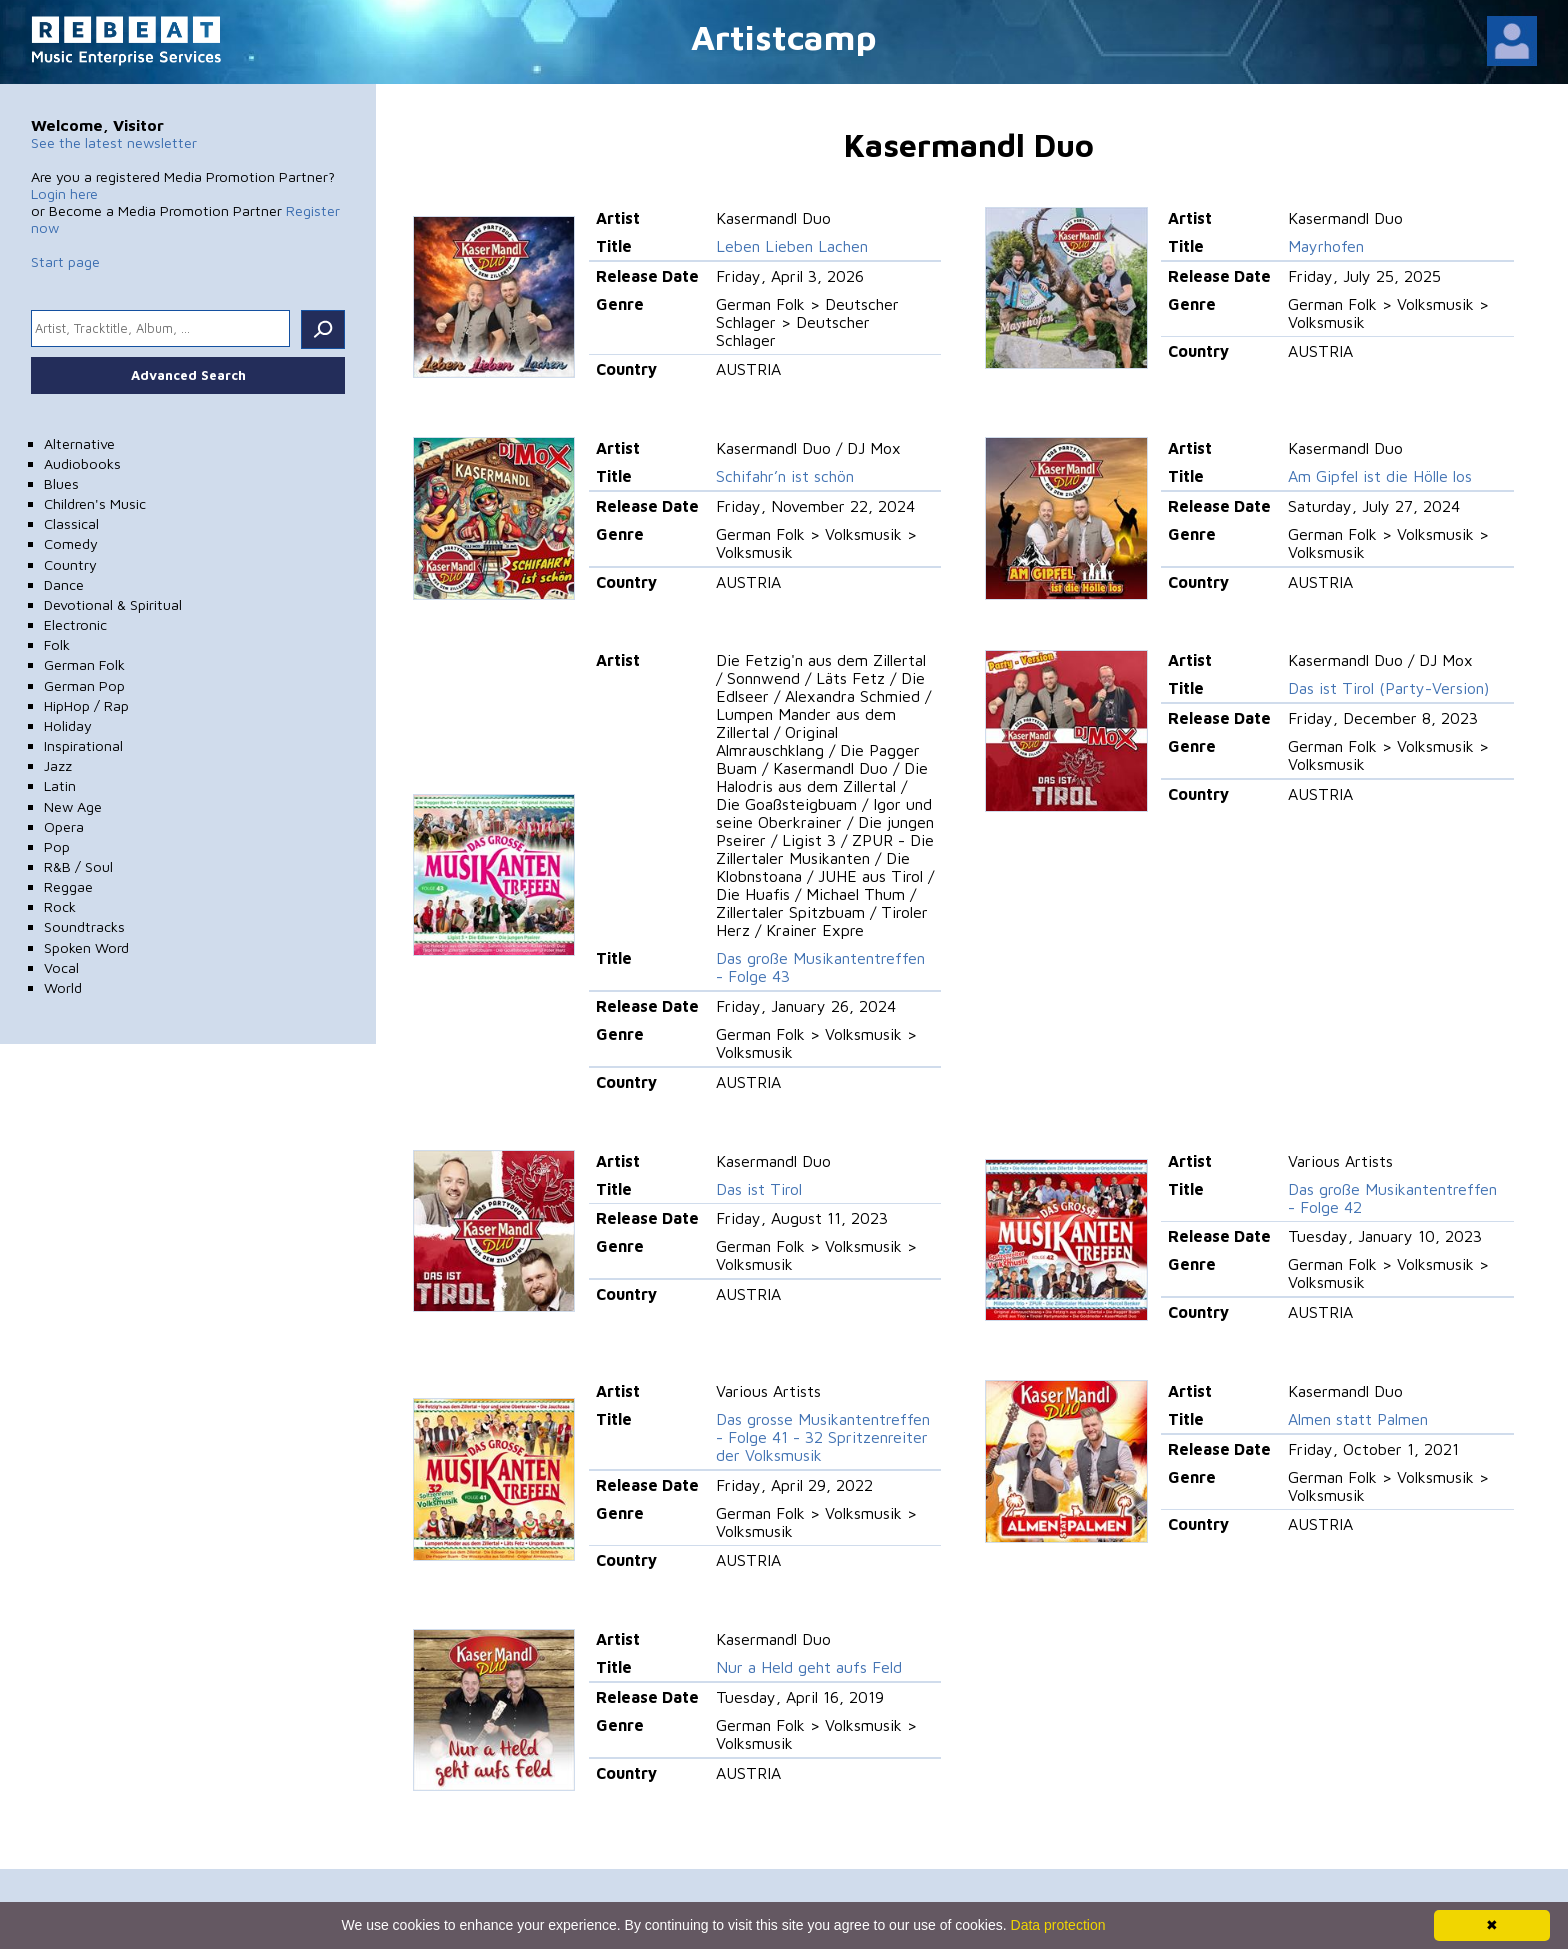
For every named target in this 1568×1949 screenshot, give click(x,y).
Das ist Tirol (759, 1189)
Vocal (61, 967)
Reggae (68, 886)
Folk (57, 644)
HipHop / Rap (86, 705)
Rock (60, 906)
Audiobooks (82, 463)
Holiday (68, 725)
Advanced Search (188, 375)
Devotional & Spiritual (113, 604)
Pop (57, 846)
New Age (73, 806)
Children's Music (95, 503)
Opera (64, 826)
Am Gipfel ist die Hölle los (1380, 476)
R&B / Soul (78, 866)
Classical (71, 523)
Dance (64, 584)
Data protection (1058, 1925)
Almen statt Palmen (1358, 1419)
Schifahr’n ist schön (785, 476)
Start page (65, 261)
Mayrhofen (1326, 246)
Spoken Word (86, 947)
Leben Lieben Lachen (792, 246)
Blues (61, 483)
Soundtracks (84, 926)
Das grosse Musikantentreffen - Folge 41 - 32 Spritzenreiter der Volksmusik (823, 1437)
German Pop (84, 685)
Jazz (58, 765)
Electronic (75, 624)
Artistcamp (784, 36)
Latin (60, 785)
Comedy (71, 543)
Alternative (79, 443)
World (63, 987)
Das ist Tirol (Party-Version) (1388, 688)
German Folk (84, 664)
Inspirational (83, 745)
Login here (64, 193)
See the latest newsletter (114, 142)
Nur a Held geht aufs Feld (809, 1667)
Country (70, 564)
